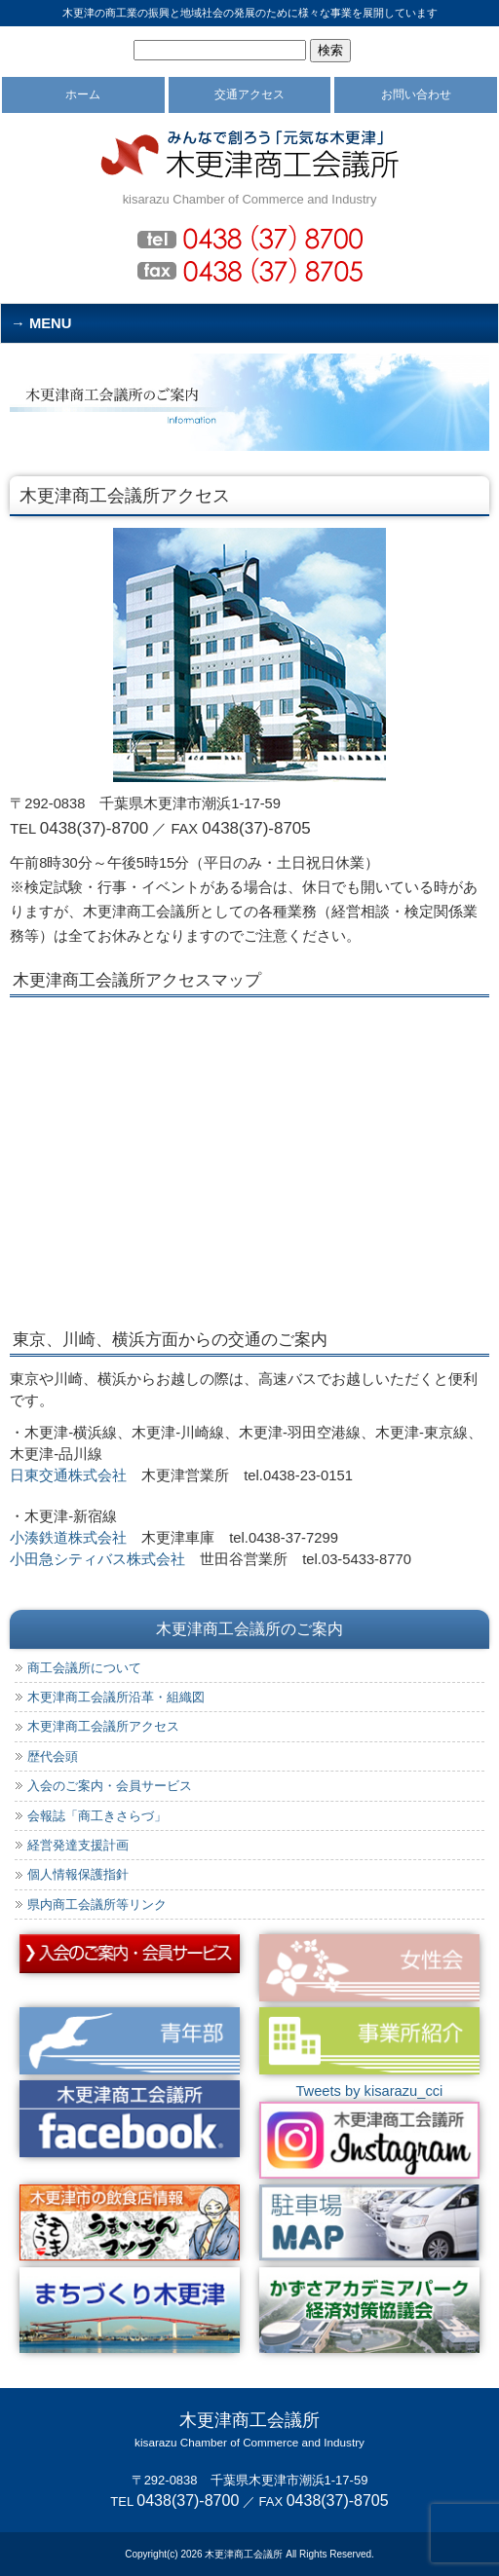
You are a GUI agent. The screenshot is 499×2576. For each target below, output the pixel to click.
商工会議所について (84, 1668)
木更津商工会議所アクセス (103, 1726)
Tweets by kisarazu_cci (368, 2091)
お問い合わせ (416, 94)
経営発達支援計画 (78, 1845)
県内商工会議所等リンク (97, 1904)
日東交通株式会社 (68, 1475)
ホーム (82, 94)
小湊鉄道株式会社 (68, 1538)
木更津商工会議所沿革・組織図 (116, 1697)
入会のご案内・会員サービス (109, 1785)
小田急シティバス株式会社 (97, 1559)
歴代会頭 (52, 1756)
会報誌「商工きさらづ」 (97, 1816)
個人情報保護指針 (78, 1874)
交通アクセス (249, 94)
